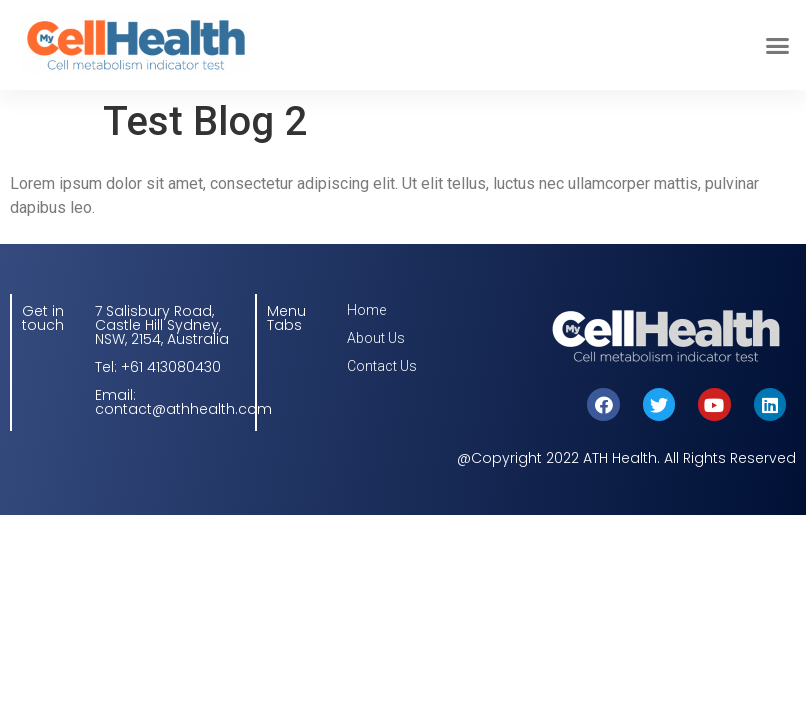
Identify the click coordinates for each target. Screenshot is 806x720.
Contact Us (382, 366)
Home (366, 310)
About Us (376, 338)
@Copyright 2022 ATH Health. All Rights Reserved (626, 458)
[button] (778, 45)
